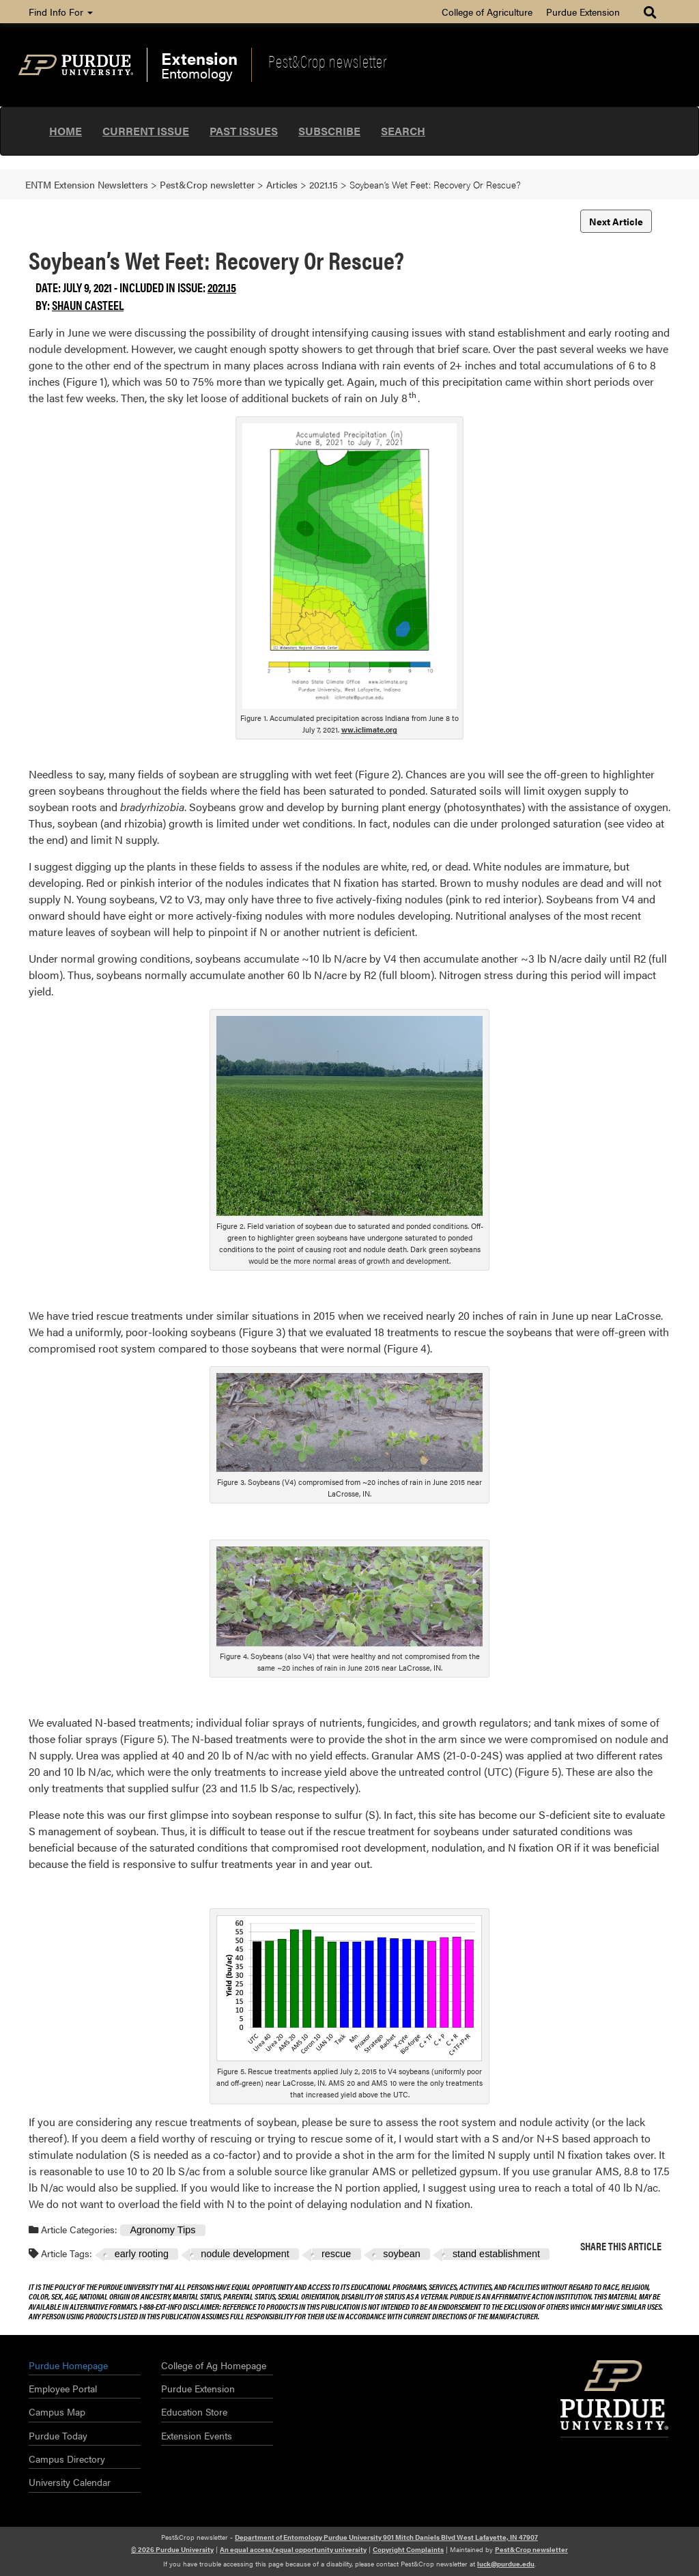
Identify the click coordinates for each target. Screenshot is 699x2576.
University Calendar (70, 2482)
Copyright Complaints (408, 2549)
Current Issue (145, 131)
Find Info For (61, 11)
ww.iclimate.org (369, 729)
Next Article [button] (616, 221)
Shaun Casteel (88, 304)
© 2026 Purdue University (172, 2549)
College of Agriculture (487, 11)
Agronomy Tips (162, 2229)
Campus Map (57, 2411)
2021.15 (222, 287)
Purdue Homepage (68, 2365)
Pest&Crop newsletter (327, 61)
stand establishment (496, 2253)
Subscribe (329, 131)
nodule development (245, 2253)
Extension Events (196, 2435)
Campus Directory (67, 2458)
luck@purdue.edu (505, 2563)
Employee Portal (63, 2388)
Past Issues (244, 131)
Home (65, 131)
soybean (401, 2253)
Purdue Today (58, 2435)
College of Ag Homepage (213, 2365)
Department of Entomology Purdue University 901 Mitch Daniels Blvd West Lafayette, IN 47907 (386, 2537)
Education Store (194, 2411)
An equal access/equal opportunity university (293, 2549)
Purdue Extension (583, 11)
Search (403, 131)
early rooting (142, 2253)
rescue (336, 2253)
